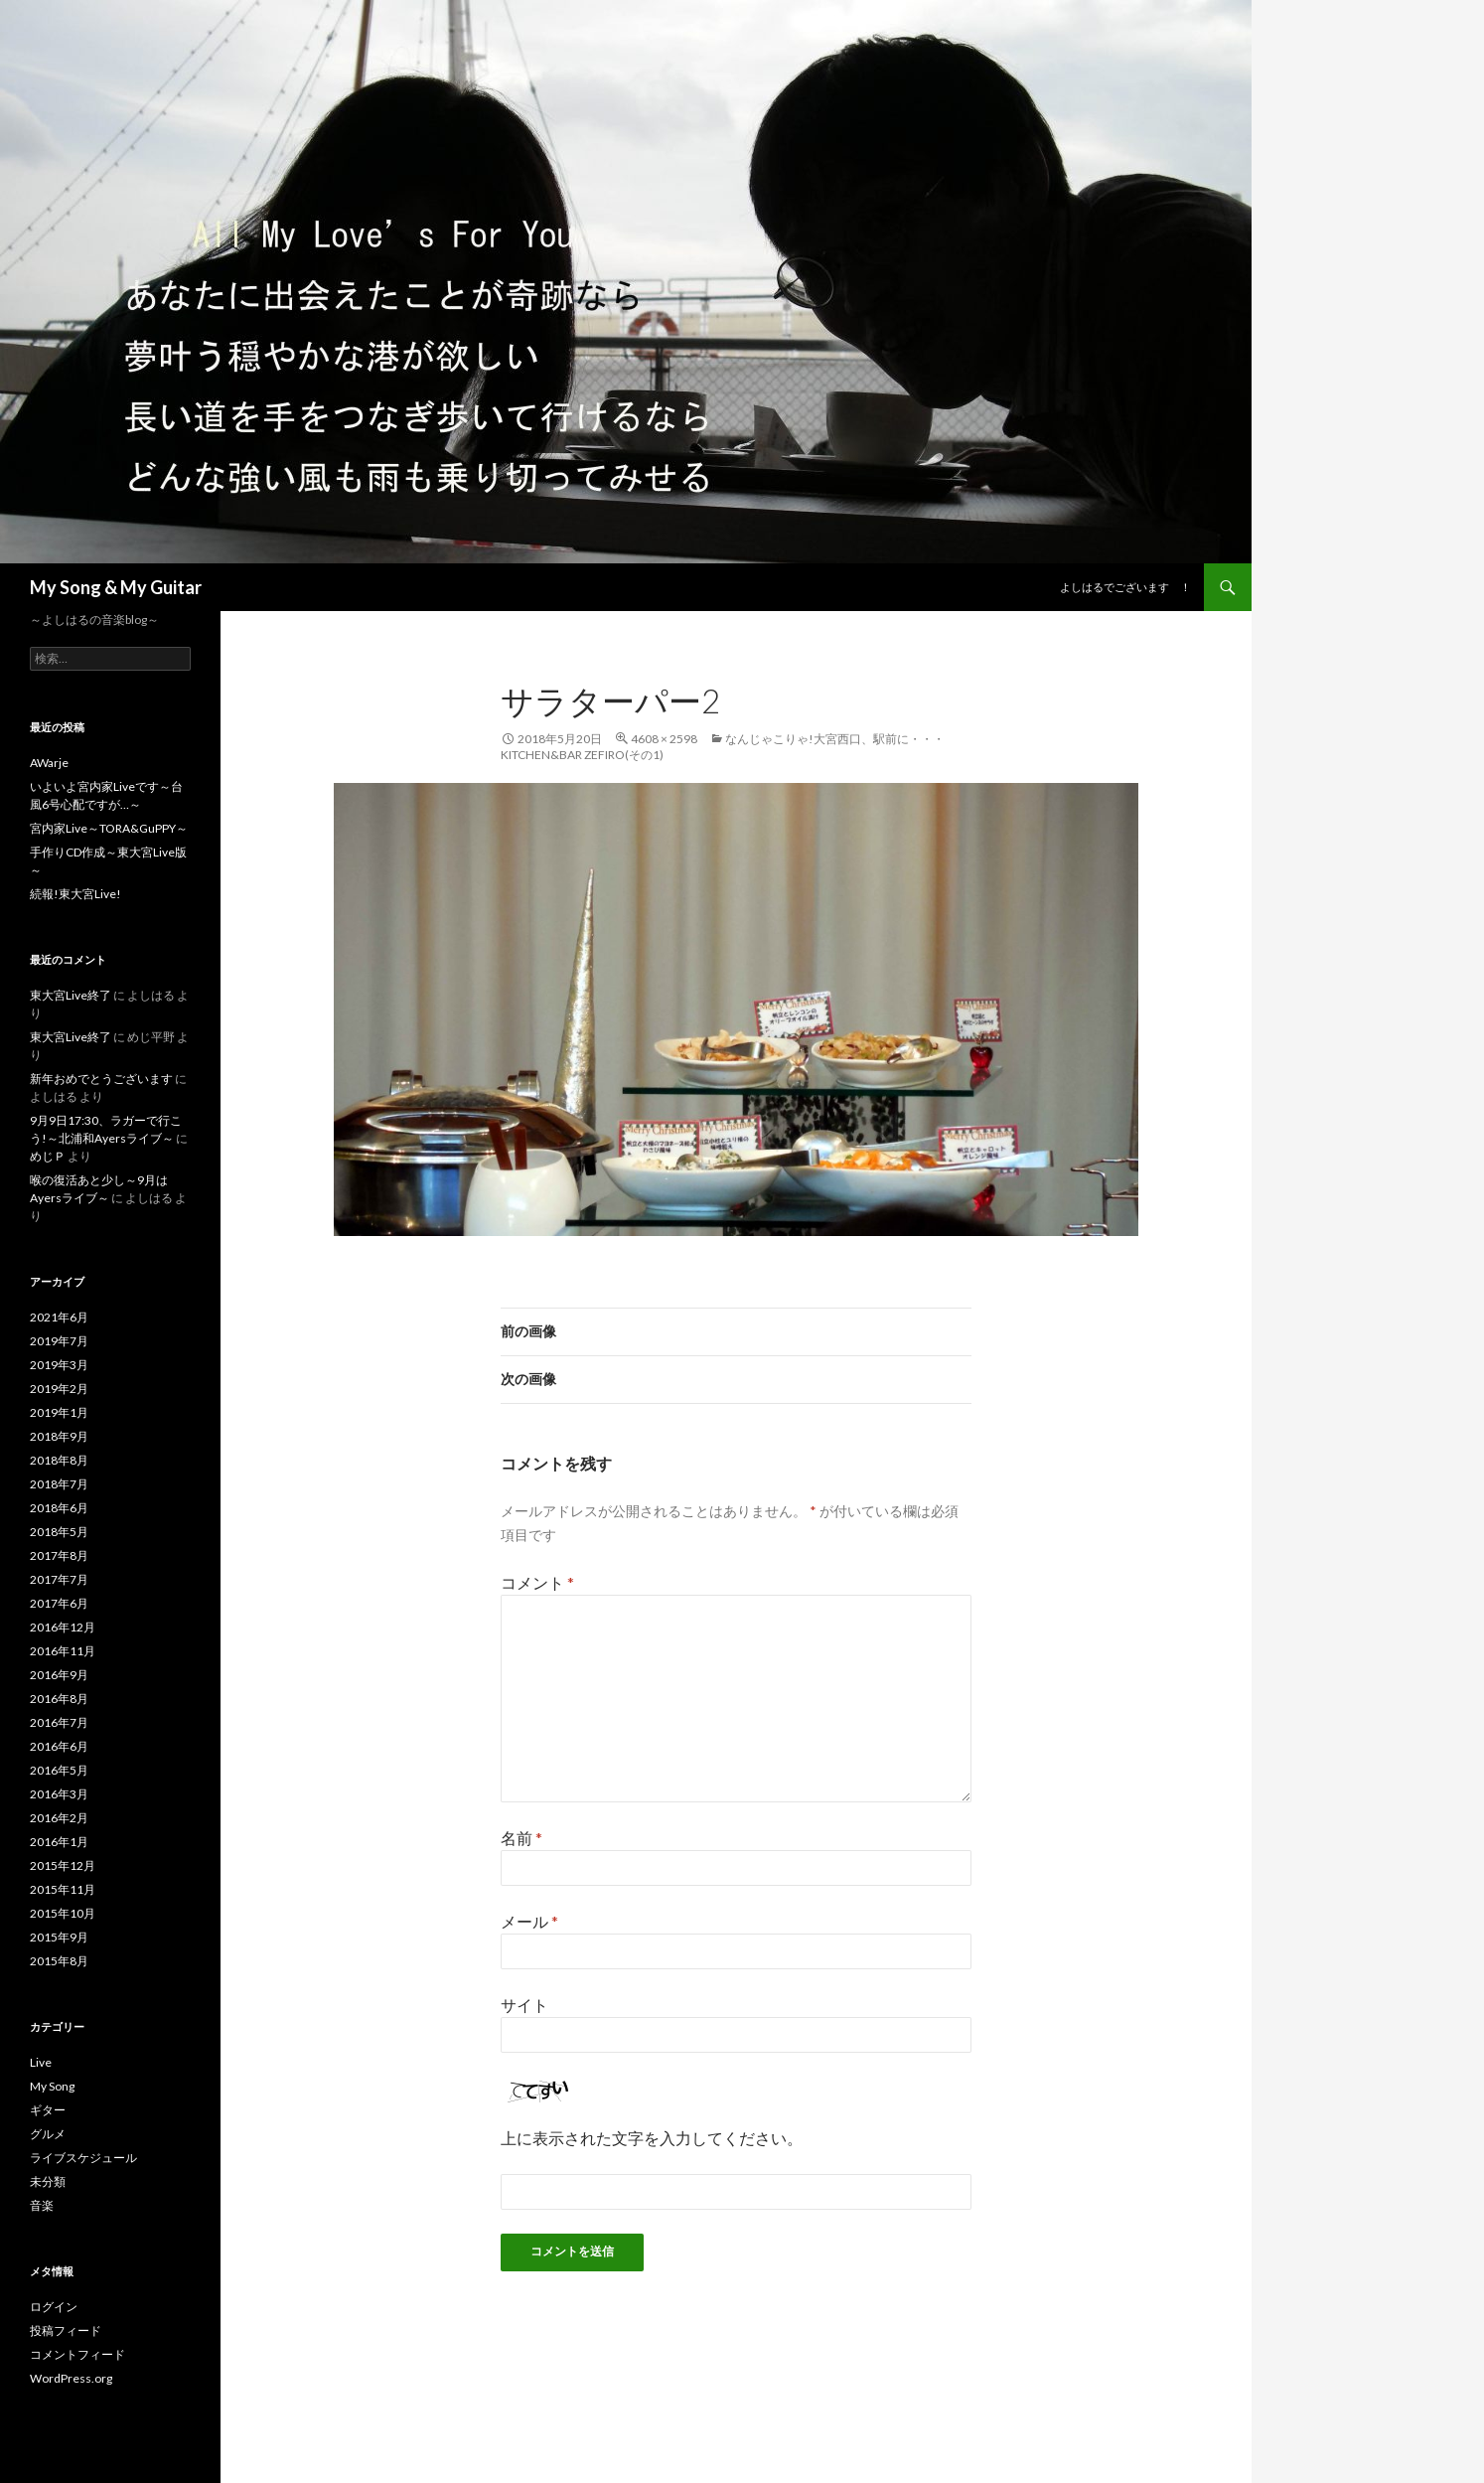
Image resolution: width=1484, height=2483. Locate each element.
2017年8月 (59, 1555)
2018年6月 (59, 1507)
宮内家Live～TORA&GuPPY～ (109, 828)
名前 (521, 1837)
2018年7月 (59, 1483)
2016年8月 (59, 1698)
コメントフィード (77, 2354)
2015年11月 (62, 1889)
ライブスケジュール (83, 2157)
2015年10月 (62, 1913)
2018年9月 (59, 1436)
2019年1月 (59, 1412)
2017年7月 (59, 1579)
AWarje (49, 762)
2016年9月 (59, 1674)
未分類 (48, 2181)
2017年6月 (59, 1603)
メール (529, 1921)
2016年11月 (62, 1650)
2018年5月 (59, 1531)
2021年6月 (59, 1317)
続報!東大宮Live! (75, 893)
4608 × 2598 (664, 738)
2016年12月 (62, 1627)
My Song (52, 2086)
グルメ (48, 2133)
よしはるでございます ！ (1125, 586)
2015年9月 (59, 1937)
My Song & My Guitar (116, 587)
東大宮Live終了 (70, 995)
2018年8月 (59, 1460)
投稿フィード (65, 2330)
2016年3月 (59, 1793)
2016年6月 (59, 1746)
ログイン (53, 2306)
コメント (537, 1582)
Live (41, 2062)
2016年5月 (59, 1770)
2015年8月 (59, 1960)
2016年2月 (59, 1817)
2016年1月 (59, 1841)
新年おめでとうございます (101, 1078)
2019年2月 (59, 1388)
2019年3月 (59, 1364)
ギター (48, 2109)
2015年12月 (62, 1865)
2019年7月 (59, 1340)
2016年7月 (59, 1722)
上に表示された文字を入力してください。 (652, 2137)
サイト (524, 2004)
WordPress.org (71, 2378)
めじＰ (48, 1156)
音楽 (42, 2205)
